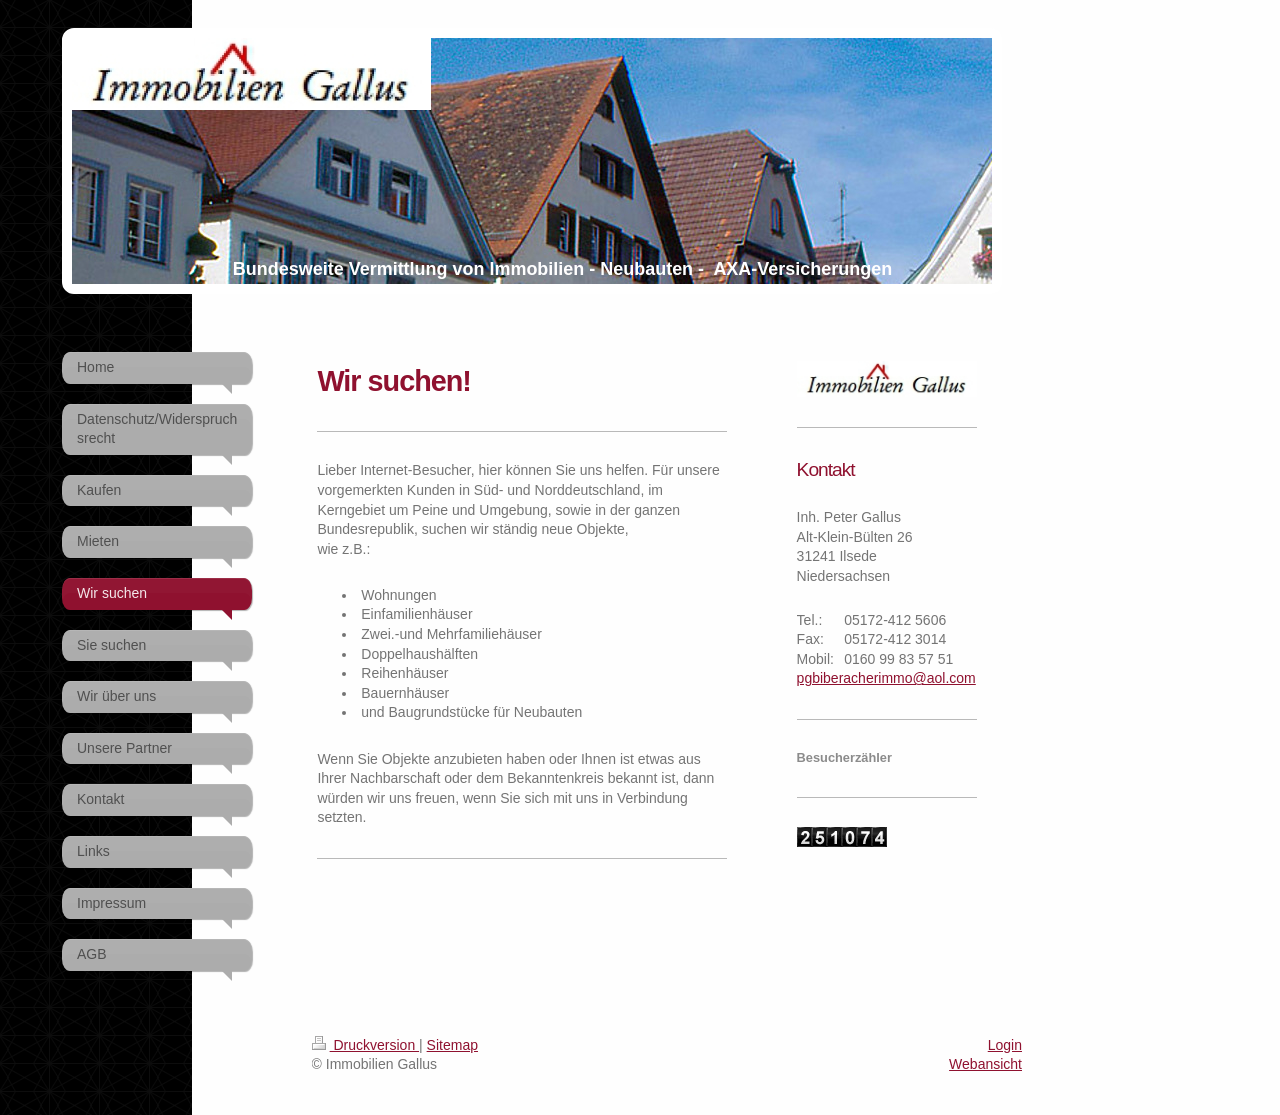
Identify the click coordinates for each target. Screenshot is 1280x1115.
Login (1005, 1045)
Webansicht (985, 1064)
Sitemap (452, 1045)
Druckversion (365, 1045)
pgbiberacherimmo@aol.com (886, 678)
